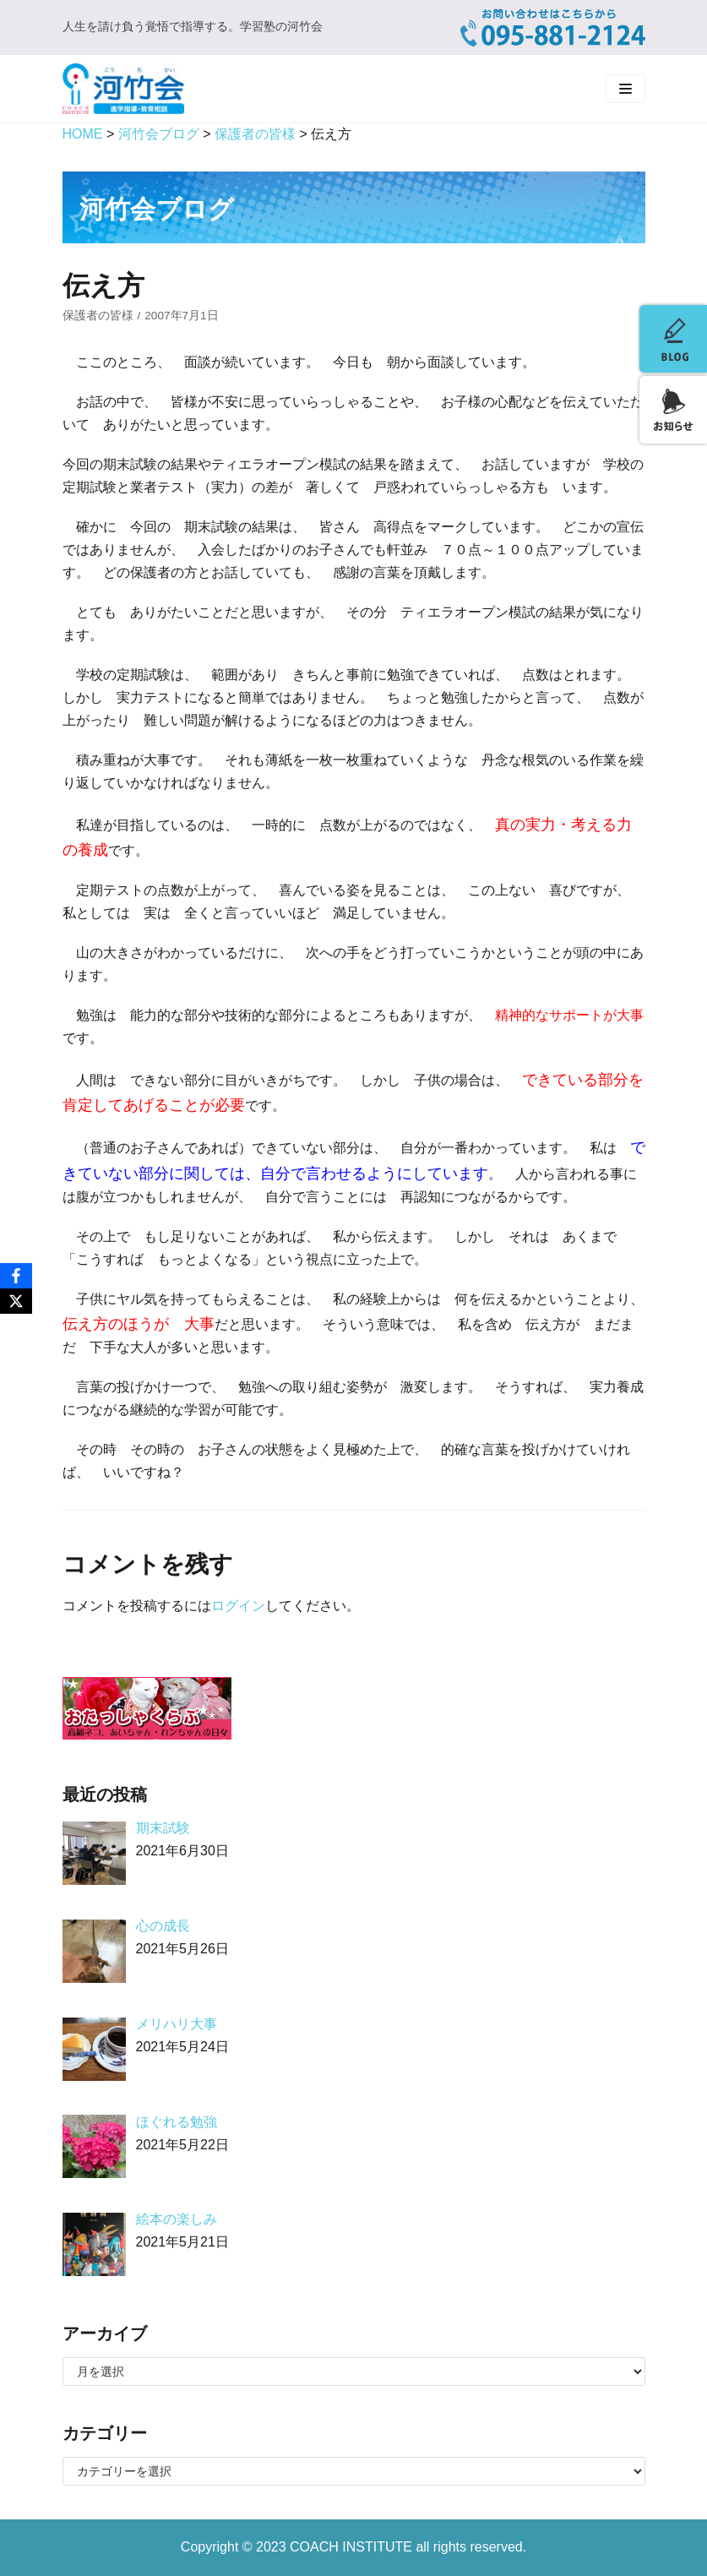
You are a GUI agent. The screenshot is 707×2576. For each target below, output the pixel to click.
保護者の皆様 (98, 315)
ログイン (238, 1605)
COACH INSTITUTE (353, 2547)
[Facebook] (16, 1275)
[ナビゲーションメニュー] (625, 88)
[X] (16, 1301)
